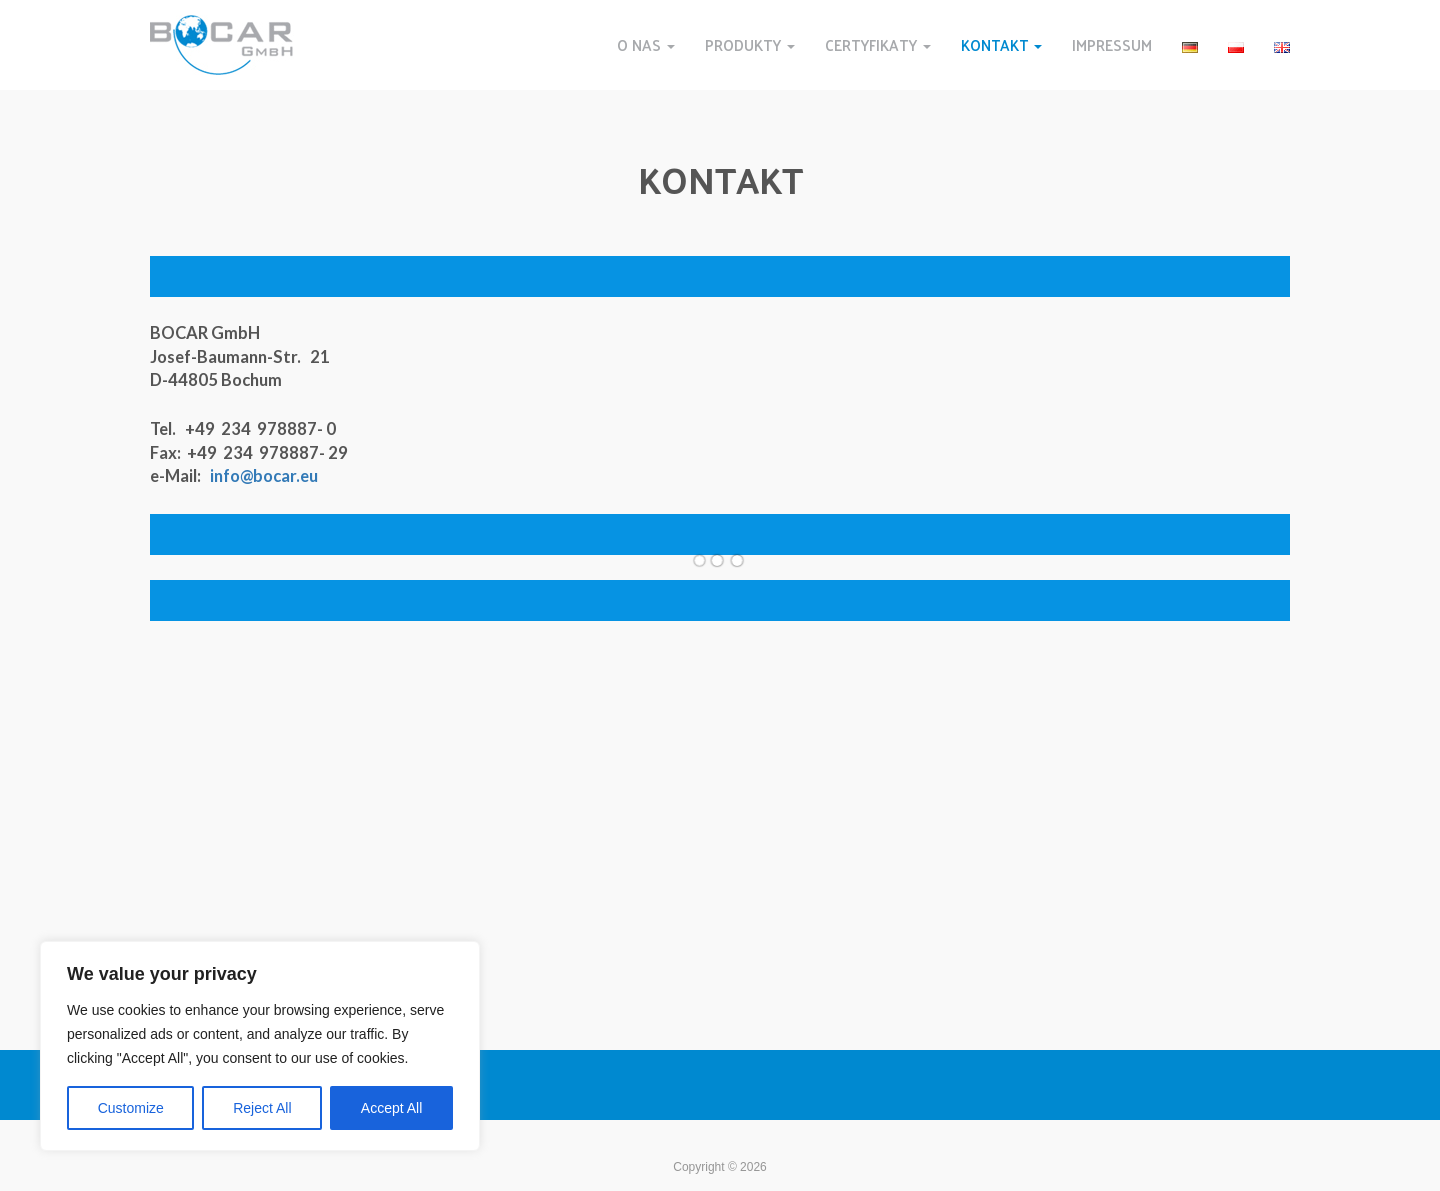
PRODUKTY (750, 44)
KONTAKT (1001, 44)
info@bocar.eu (264, 476)
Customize (131, 1108)
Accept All (391, 1108)
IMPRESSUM (1112, 44)
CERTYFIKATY (878, 44)
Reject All (262, 1108)
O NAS (646, 44)
